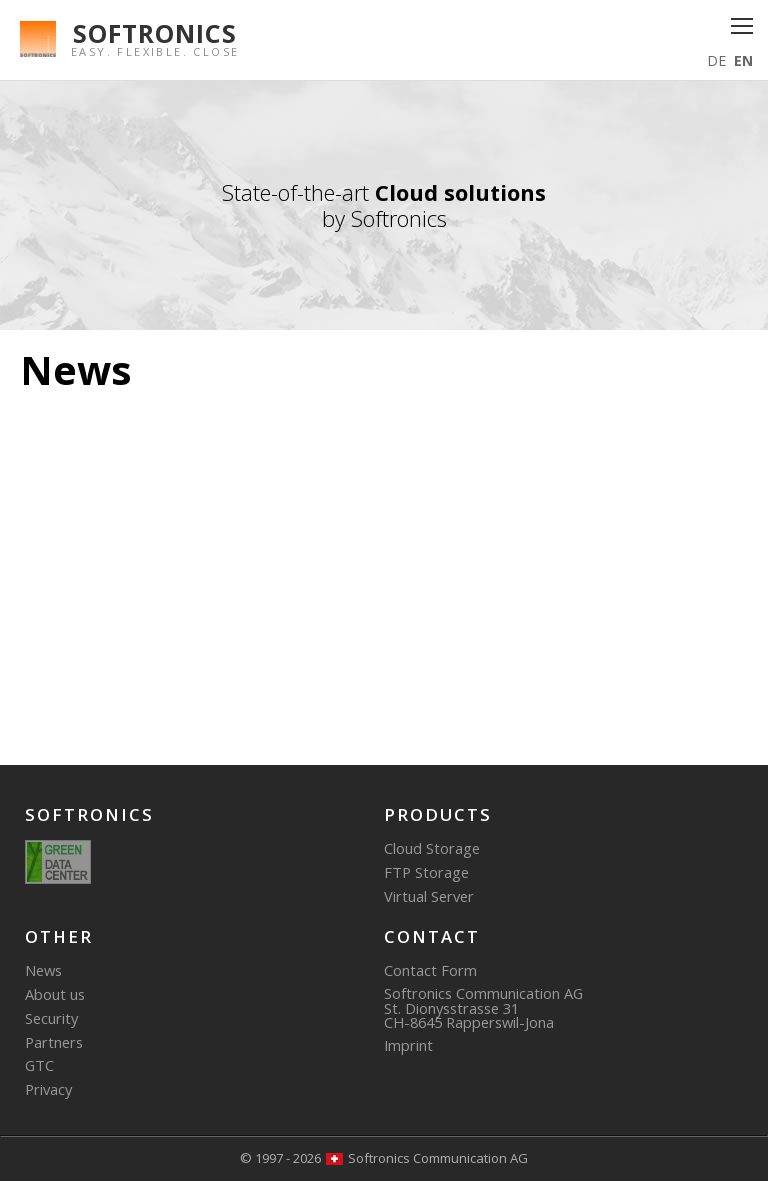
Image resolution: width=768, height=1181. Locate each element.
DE (716, 60)
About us (55, 994)
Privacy (48, 1089)
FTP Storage (426, 872)
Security (51, 1018)
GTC (39, 1065)
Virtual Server (429, 896)
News (43, 970)
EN (743, 60)
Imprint (408, 1045)
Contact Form (430, 970)
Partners (54, 1042)
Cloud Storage (432, 848)
